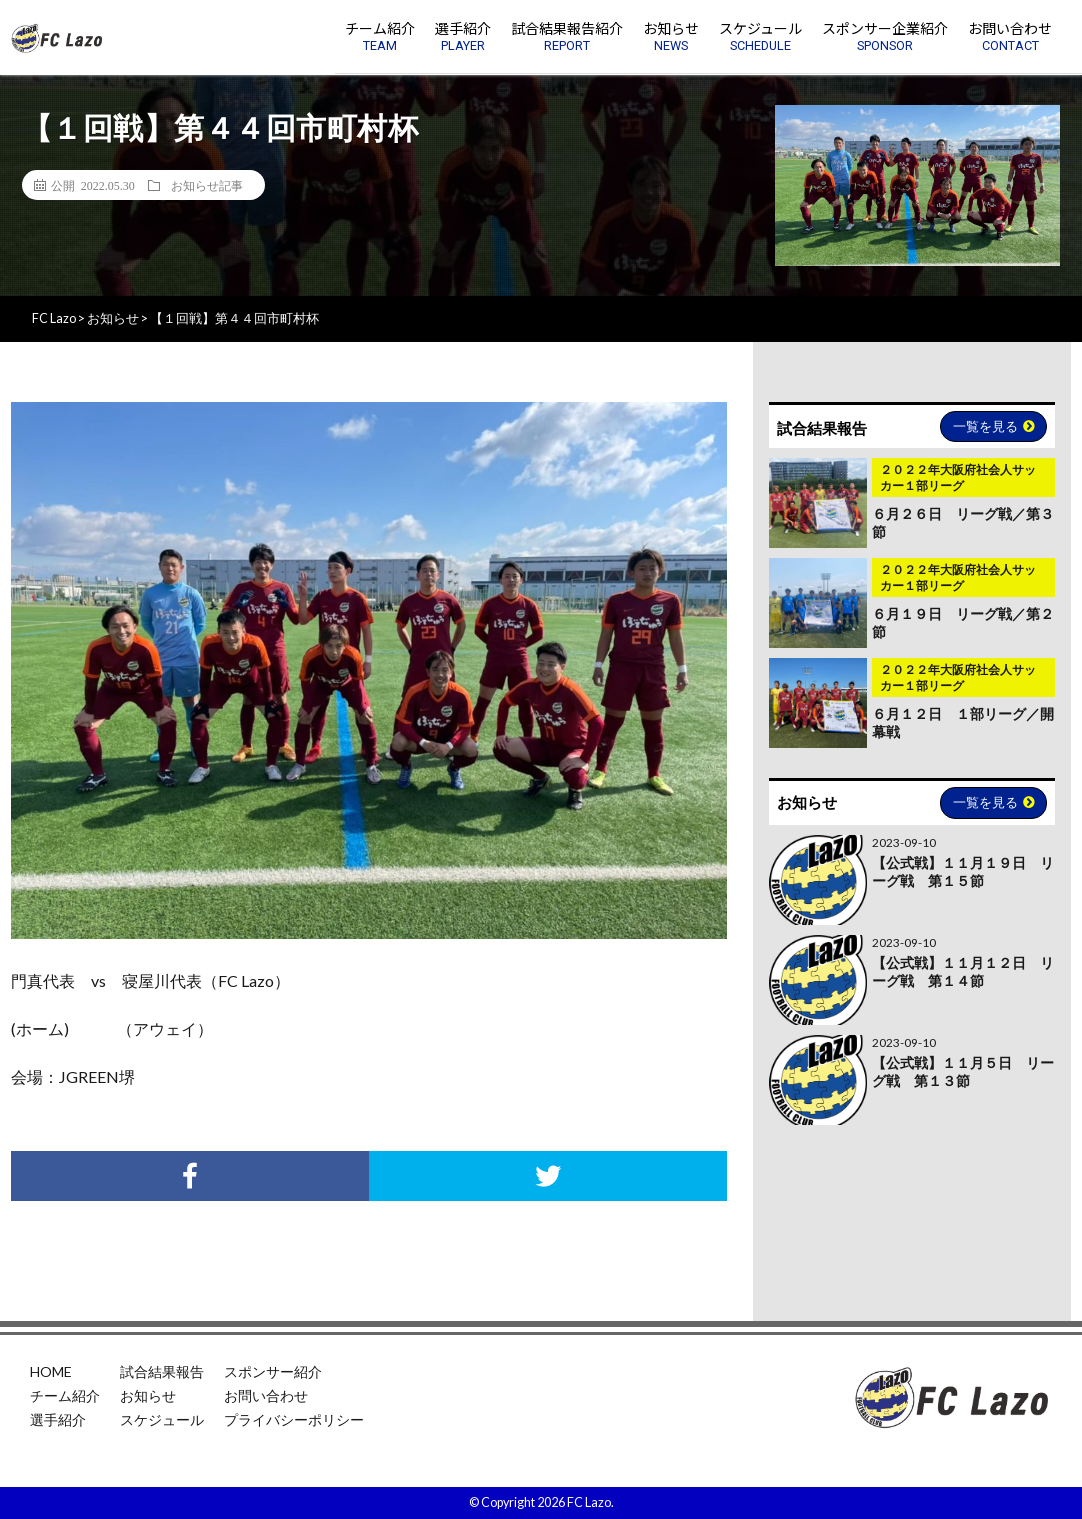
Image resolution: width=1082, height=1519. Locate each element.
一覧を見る (993, 426)
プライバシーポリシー (294, 1419)
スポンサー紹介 (273, 1371)
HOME (51, 1371)
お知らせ (148, 1395)
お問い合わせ (266, 1395)
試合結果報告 (162, 1371)
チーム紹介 (65, 1395)
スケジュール (162, 1419)
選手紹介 (58, 1419)
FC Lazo (589, 1502)
